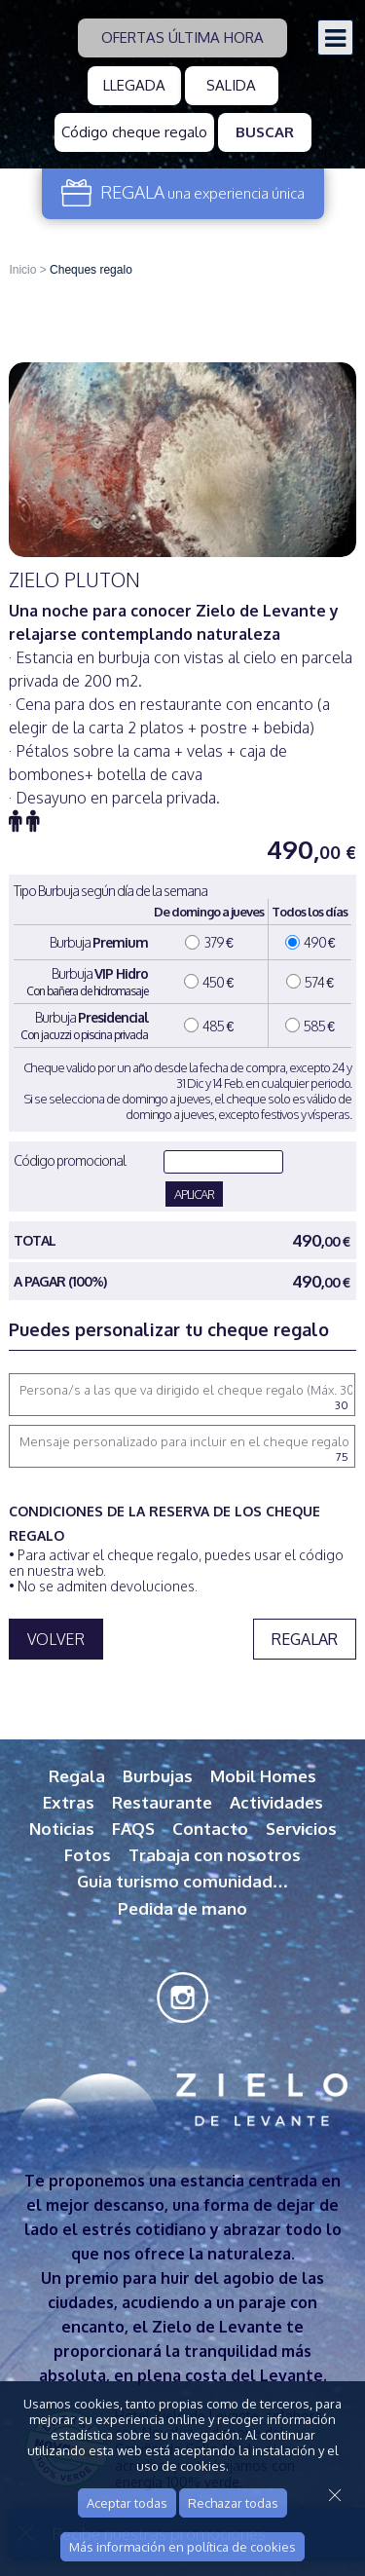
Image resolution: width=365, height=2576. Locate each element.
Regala (77, 1776)
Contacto (210, 1828)
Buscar (265, 132)
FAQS (133, 1828)
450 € (208, 982)
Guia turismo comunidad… (183, 1881)
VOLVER (56, 1639)
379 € (209, 942)
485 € (208, 1026)
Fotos (87, 1855)
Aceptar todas (127, 2503)
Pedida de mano (182, 1908)
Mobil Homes (263, 1776)
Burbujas (158, 1776)
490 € (310, 942)
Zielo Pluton (74, 579)
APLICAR (194, 1194)
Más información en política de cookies (182, 2547)
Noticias (61, 1828)
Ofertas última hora (182, 37)
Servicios (301, 1828)
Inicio (22, 270)
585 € (309, 1026)
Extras (68, 1802)
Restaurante (162, 1802)
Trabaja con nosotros (214, 1855)
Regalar (305, 1639)
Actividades (276, 1802)
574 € (309, 982)
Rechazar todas (233, 2503)
